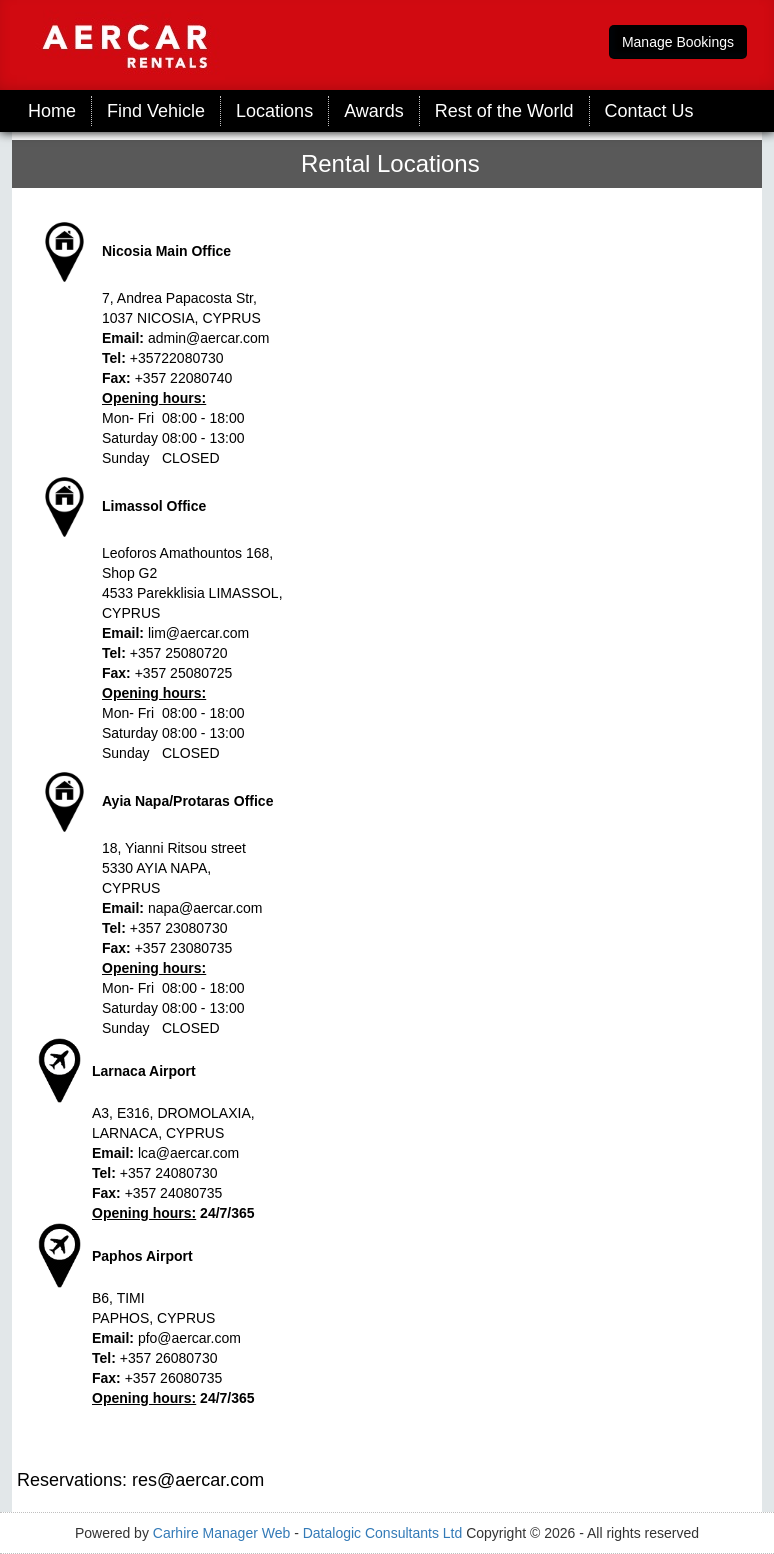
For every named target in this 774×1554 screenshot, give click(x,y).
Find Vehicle (156, 111)
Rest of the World (504, 111)
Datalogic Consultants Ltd (383, 1533)
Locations (274, 111)
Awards (374, 111)
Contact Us (649, 111)
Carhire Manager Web (221, 1533)
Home (52, 111)
